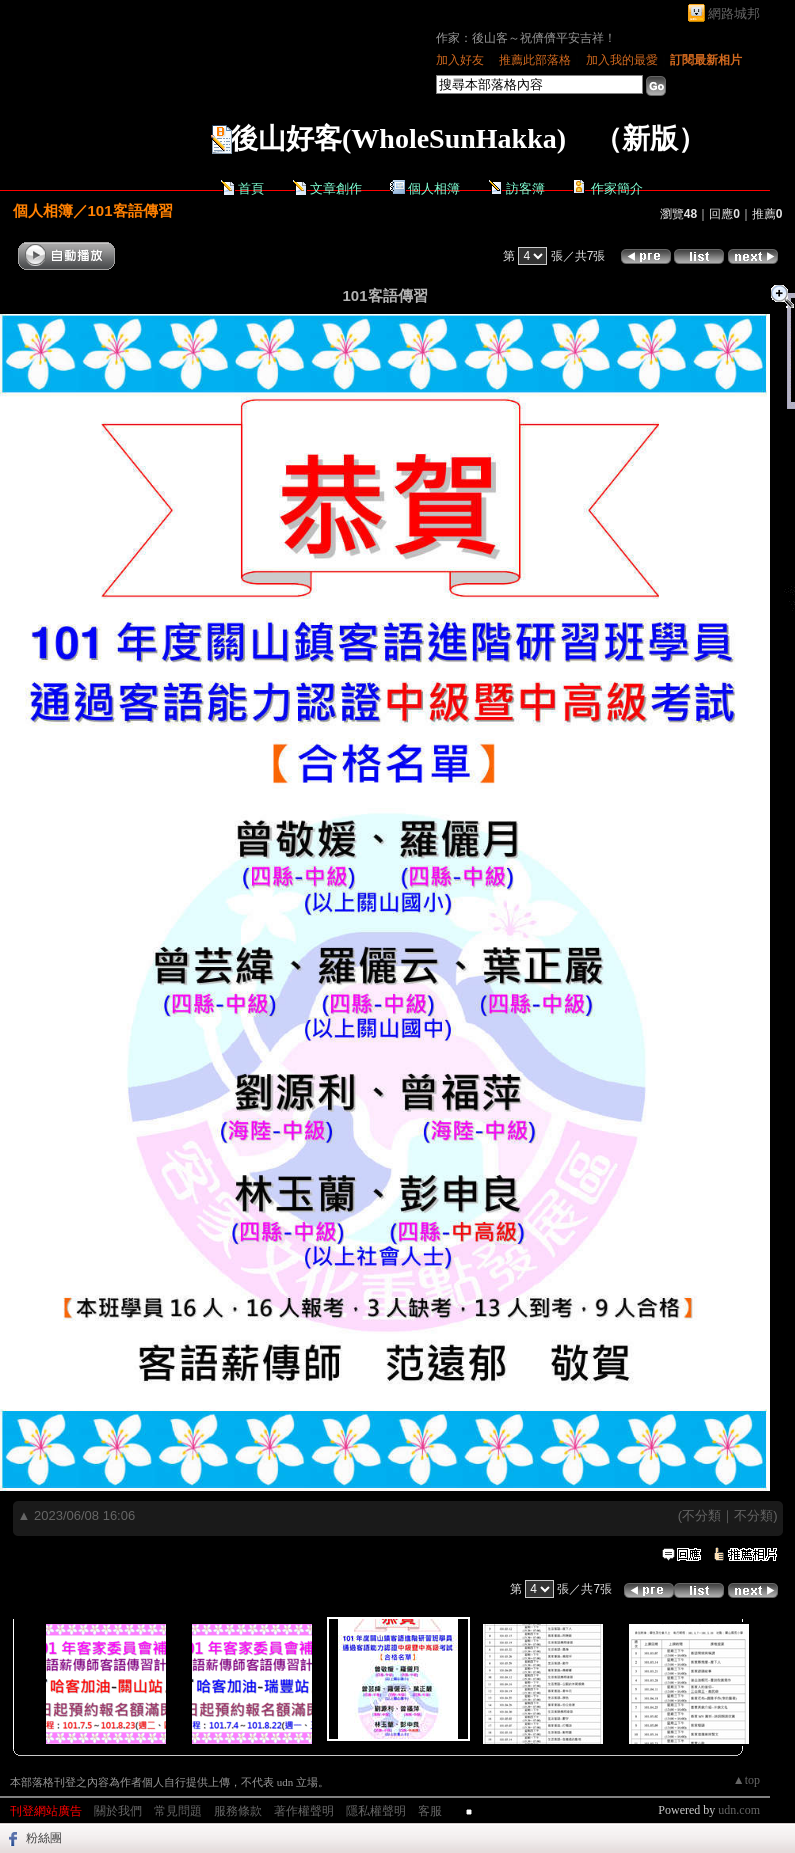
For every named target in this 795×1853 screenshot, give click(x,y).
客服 (430, 1811)
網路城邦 (734, 13)
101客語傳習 (130, 210)
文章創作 (336, 188)
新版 (650, 138)
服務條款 (238, 1811)
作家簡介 (617, 188)
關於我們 (118, 1811)
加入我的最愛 (622, 60)
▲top (746, 1780)
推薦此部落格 (535, 60)
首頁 (251, 188)
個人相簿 (434, 188)
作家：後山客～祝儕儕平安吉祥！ (526, 38)
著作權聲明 (304, 1811)
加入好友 (460, 60)
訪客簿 (525, 188)
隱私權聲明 (376, 1811)
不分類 (701, 1515)
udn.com (739, 1810)
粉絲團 (44, 1838)
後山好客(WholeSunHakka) (398, 138)
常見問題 (178, 1811)
